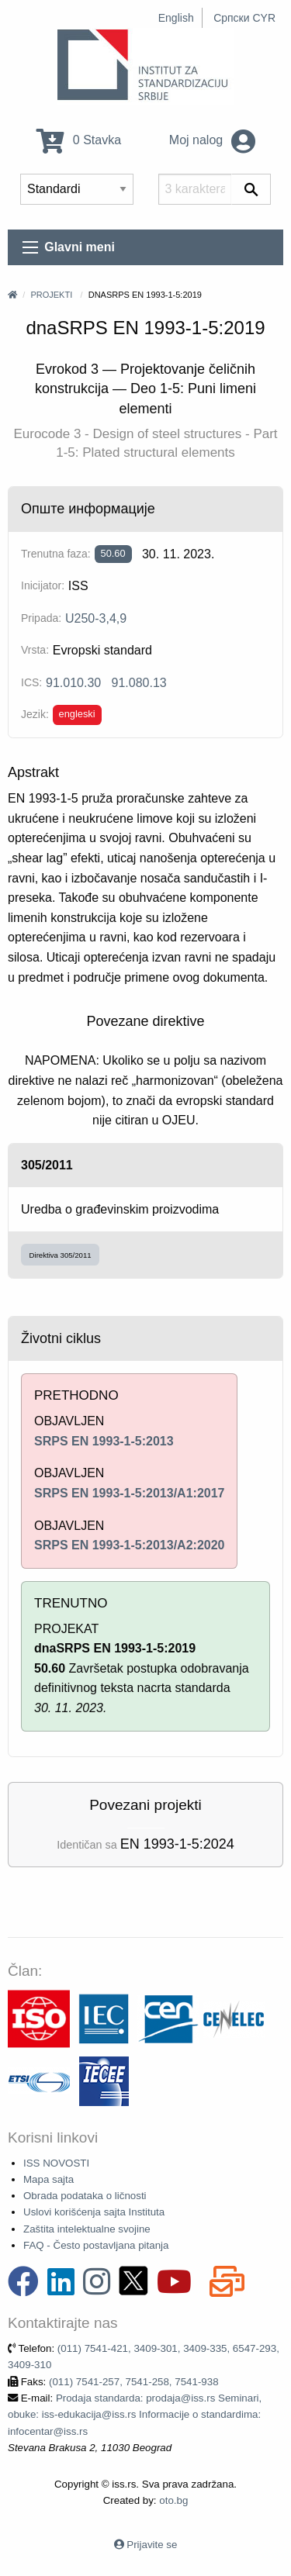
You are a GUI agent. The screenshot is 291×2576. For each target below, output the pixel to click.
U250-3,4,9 (95, 618)
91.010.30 (73, 682)
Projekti (51, 294)
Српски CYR (244, 18)
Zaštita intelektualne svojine (87, 2229)
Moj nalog (212, 140)
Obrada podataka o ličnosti (85, 2195)
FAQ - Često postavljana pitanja (95, 2245)
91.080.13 (139, 682)
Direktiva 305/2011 (60, 1255)
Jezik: (35, 714)
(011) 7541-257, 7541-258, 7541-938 (134, 2382)
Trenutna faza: (56, 553)
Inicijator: (42, 585)
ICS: (31, 682)
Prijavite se (151, 2544)
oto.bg (173, 2500)
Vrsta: (35, 650)
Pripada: (41, 618)
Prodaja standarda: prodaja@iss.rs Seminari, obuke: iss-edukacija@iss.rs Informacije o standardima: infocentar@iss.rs (135, 2414)
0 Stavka (78, 140)
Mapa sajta (48, 2179)
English (176, 18)
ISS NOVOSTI (56, 2163)
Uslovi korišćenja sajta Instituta (94, 2212)
